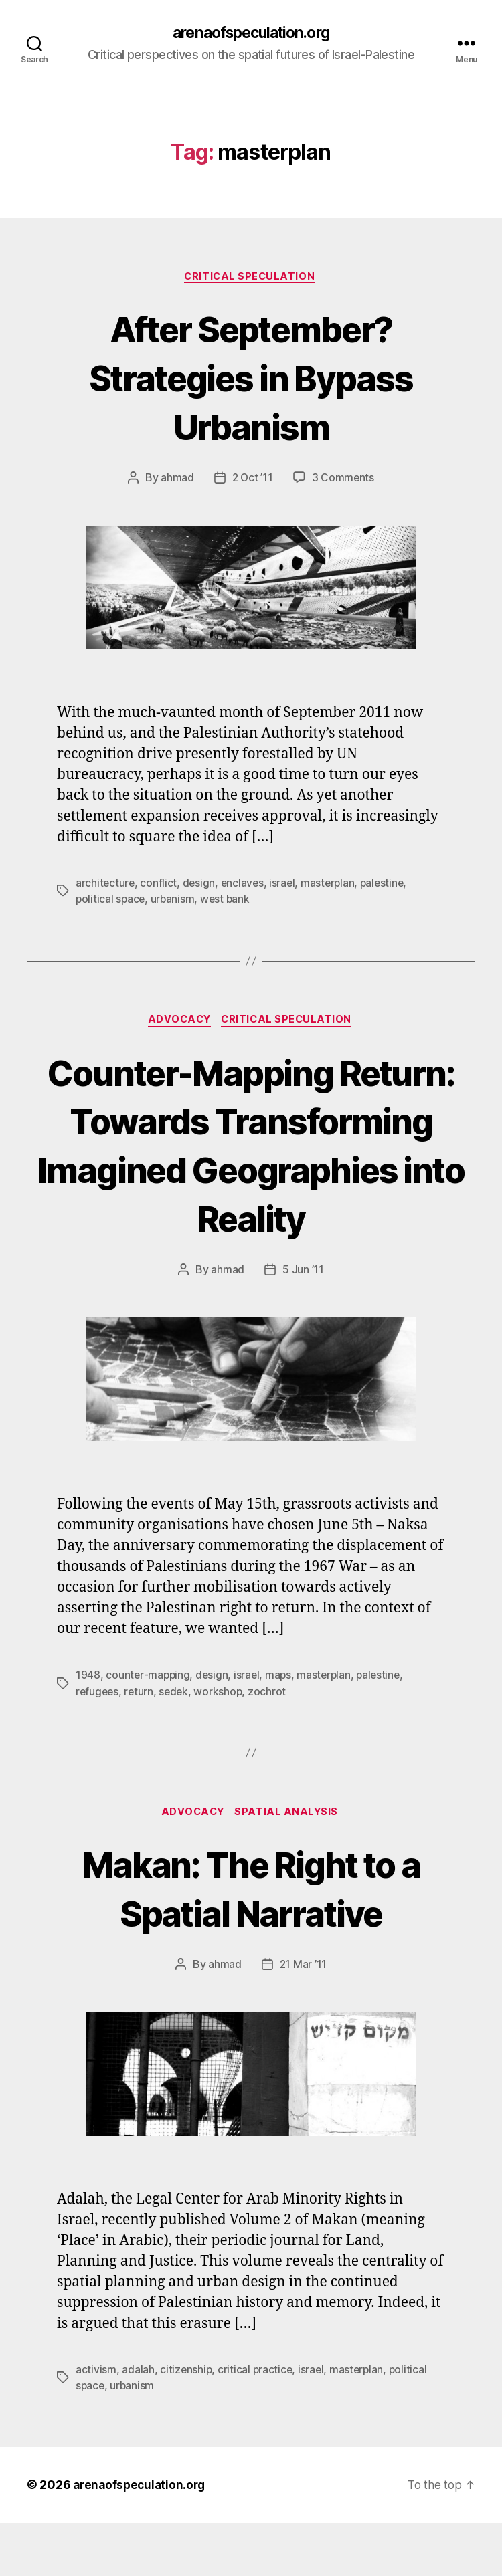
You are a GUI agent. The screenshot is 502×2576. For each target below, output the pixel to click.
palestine (387, 885)
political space (111, 901)
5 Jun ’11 (303, 1322)
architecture (106, 885)
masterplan (332, 885)
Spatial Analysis (290, 1865)
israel (285, 885)
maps (281, 1727)
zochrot (271, 1743)
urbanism (174, 901)
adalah (138, 2423)
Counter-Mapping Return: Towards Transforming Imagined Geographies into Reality (251, 1171)
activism (96, 2423)
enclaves (244, 885)
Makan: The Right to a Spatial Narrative (250, 1940)
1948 (88, 1727)
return (140, 1743)
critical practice (257, 2423)
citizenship (186, 2423)
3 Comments (343, 480)
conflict (159, 885)
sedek (176, 1743)
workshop (221, 1743)
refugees (98, 1743)
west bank (228, 901)
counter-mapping (148, 1727)
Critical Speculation (251, 278)
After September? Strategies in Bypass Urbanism (251, 378)
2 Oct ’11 (252, 480)
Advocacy (178, 1023)
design (200, 885)
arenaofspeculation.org (251, 33)
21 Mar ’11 (303, 2017)
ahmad (176, 480)
